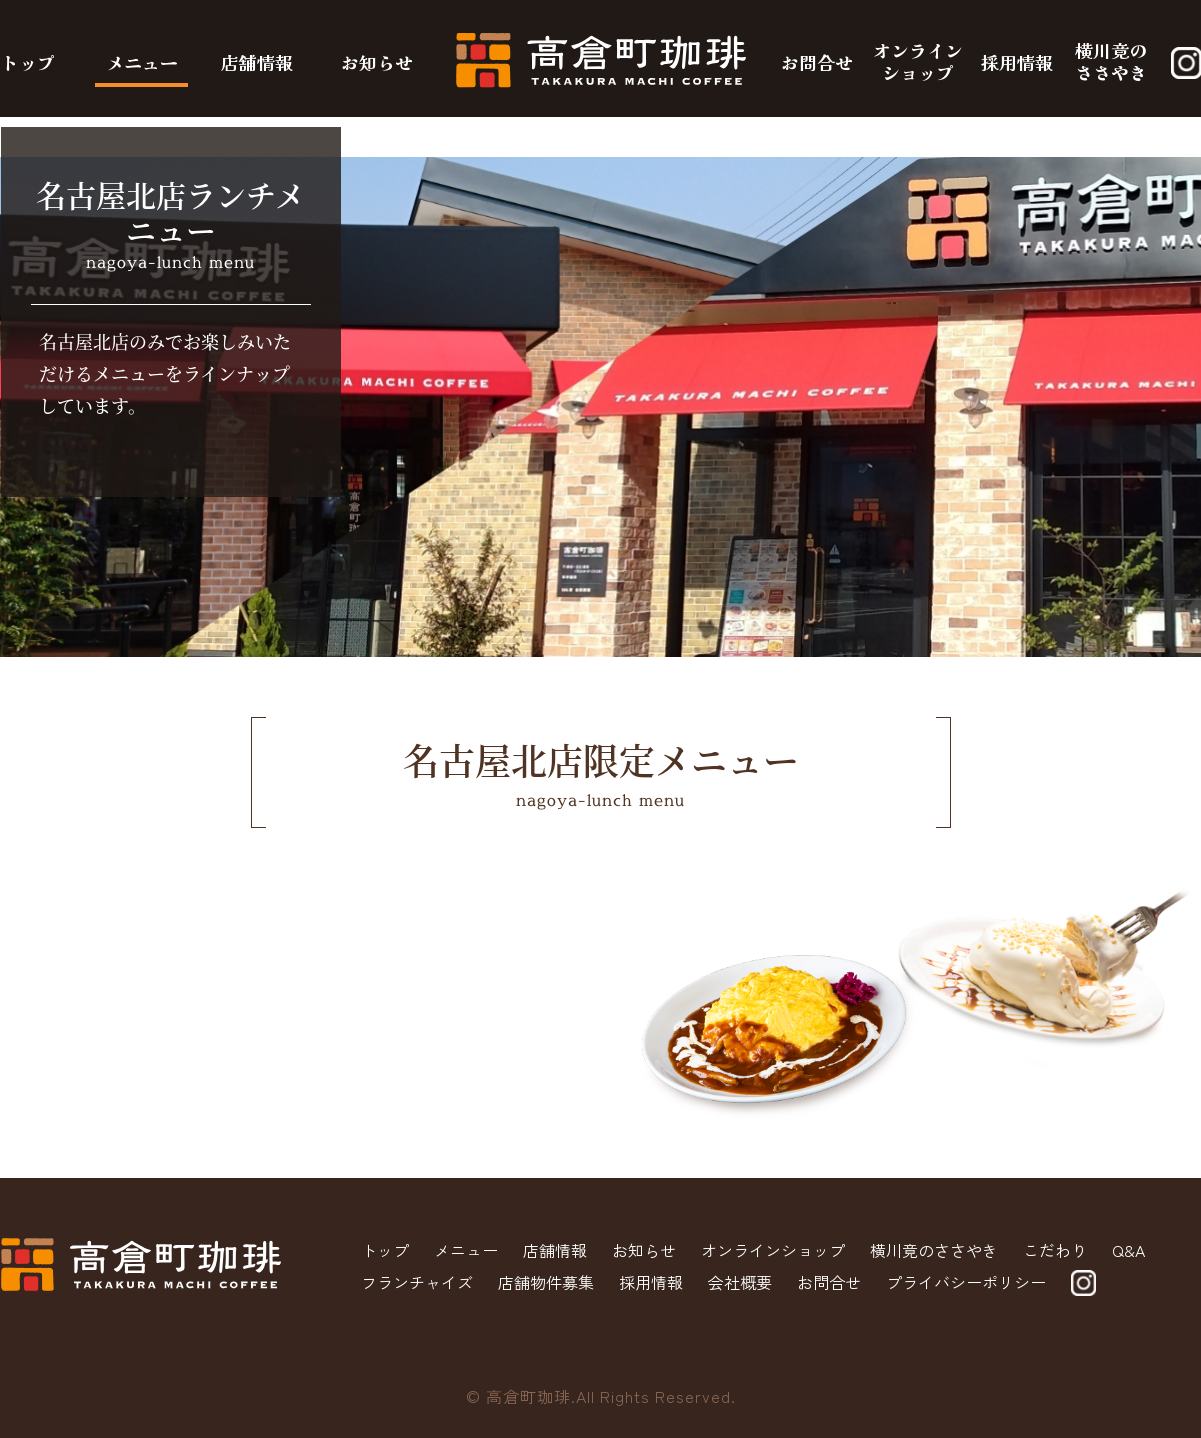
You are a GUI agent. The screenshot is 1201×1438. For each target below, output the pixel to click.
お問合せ (817, 62)
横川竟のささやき (1111, 61)
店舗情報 (257, 62)
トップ (28, 62)
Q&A (1128, 1250)
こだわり (1055, 1250)
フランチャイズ (417, 1282)
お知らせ (377, 62)
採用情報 (1017, 62)
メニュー (142, 62)
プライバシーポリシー (966, 1282)
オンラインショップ (918, 61)
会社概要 (740, 1282)
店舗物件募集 (546, 1282)
